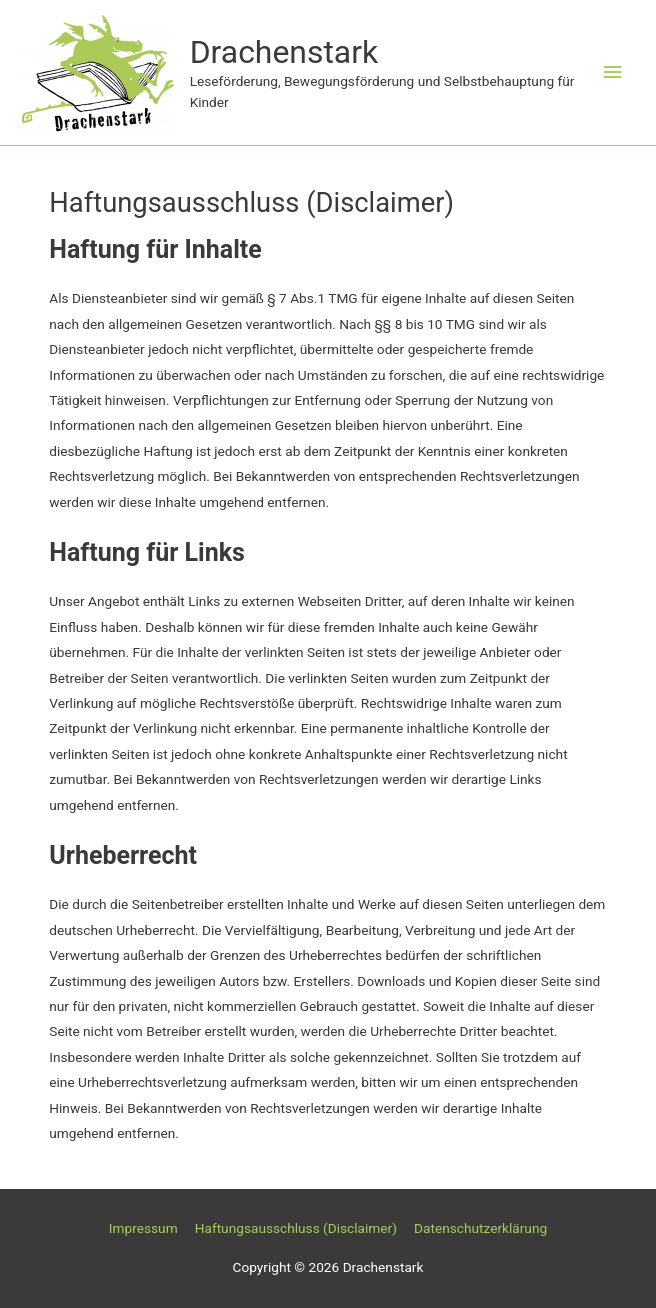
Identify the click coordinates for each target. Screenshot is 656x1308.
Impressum (143, 1228)
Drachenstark (284, 52)
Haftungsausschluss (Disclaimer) (296, 1228)
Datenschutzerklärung (480, 1228)
